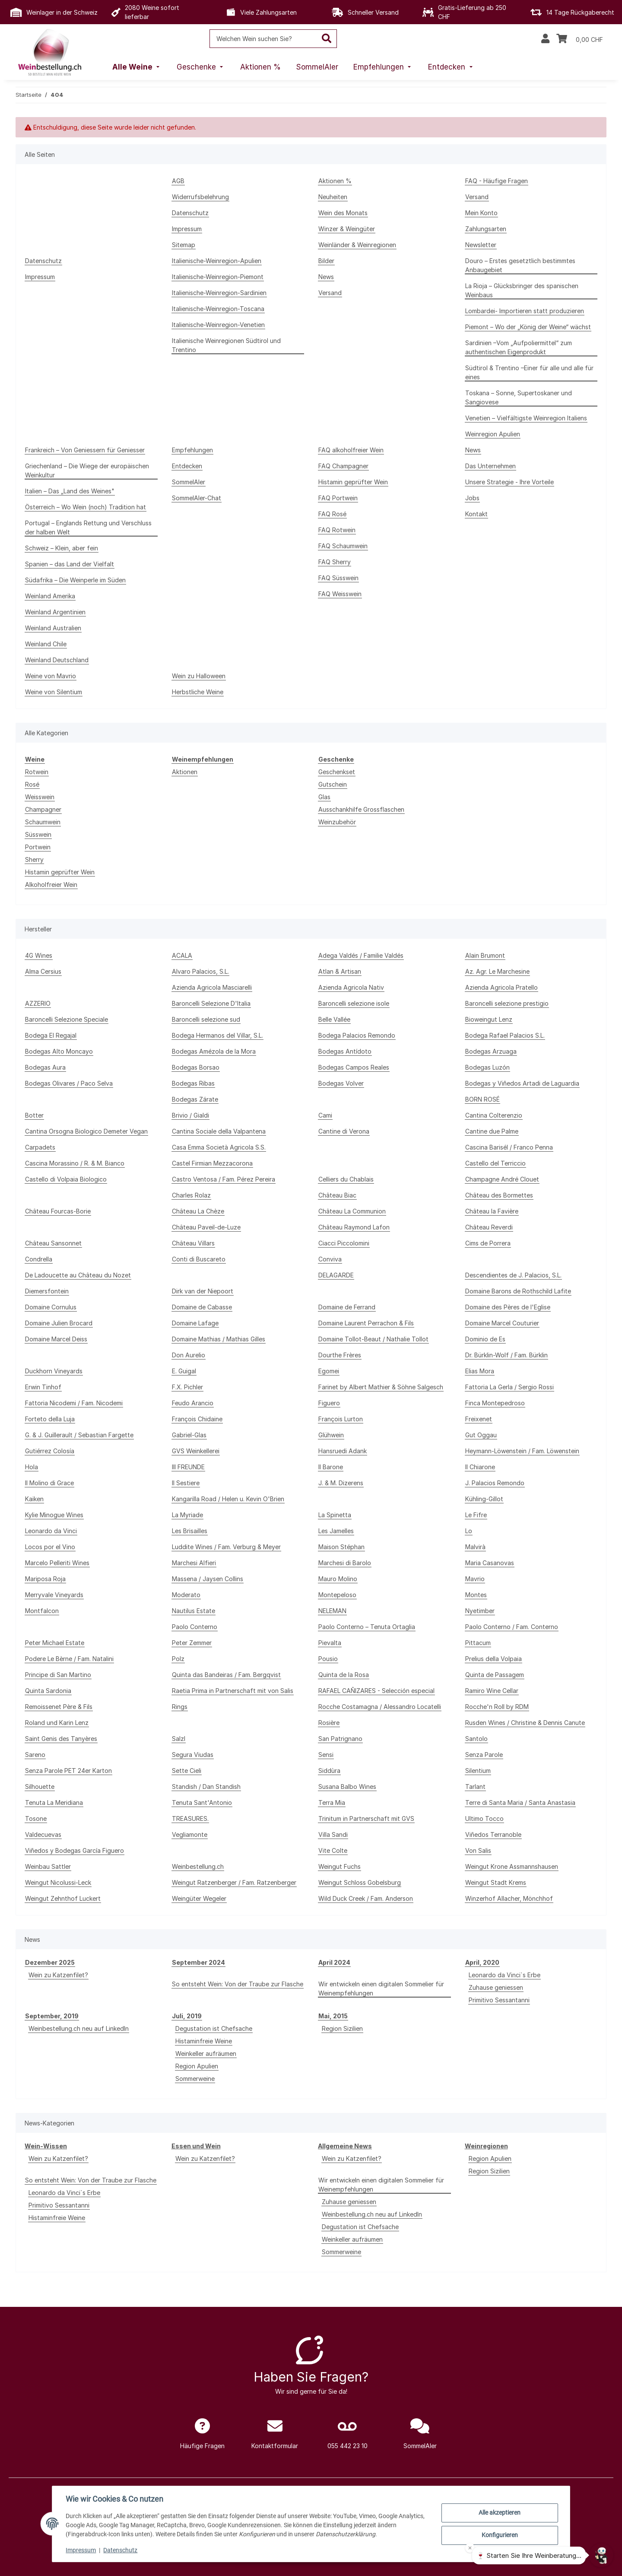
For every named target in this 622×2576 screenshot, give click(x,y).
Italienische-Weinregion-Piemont (217, 276)
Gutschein (332, 784)
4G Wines (38, 955)
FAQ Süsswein (338, 577)
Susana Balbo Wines (347, 1786)
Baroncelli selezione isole (353, 1003)
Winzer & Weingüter (346, 228)
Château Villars (193, 1243)
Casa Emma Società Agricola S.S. (219, 1147)
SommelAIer (188, 482)
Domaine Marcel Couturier (502, 1323)
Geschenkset (336, 771)
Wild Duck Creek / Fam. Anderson (365, 1898)
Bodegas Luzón (487, 1067)
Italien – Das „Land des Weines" (69, 491)
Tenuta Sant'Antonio (202, 1802)
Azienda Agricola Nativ (351, 987)
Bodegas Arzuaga (491, 1051)
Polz (178, 1658)
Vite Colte (332, 1850)
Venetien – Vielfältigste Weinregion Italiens (526, 418)
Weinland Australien (53, 628)
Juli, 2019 (187, 2016)
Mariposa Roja (45, 1578)
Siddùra (329, 1770)
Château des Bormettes (499, 1195)
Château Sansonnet (53, 1243)
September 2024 (198, 1962)
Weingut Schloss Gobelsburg (359, 1882)
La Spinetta (334, 1514)
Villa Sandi (333, 1834)
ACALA (182, 955)
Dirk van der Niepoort (202, 1291)
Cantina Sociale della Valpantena (219, 1131)
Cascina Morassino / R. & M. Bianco (74, 1163)
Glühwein (331, 1435)
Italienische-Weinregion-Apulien (216, 260)
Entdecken (187, 466)
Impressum (81, 2550)
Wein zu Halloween (198, 676)
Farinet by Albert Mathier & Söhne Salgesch (380, 1387)
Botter (34, 1115)
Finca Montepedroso (495, 1403)
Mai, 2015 (333, 2016)
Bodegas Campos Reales (353, 1067)
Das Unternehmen (490, 466)
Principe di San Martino (58, 1674)
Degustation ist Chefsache (213, 2028)
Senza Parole (484, 1754)
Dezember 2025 (50, 1962)
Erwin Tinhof (43, 1387)
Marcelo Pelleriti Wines (57, 1562)
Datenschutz (121, 2550)
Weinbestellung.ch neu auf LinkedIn (79, 2028)
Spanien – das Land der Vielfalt (69, 564)
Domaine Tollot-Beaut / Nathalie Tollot (373, 1339)
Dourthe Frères (339, 1355)
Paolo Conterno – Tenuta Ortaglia (366, 1626)
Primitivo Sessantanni (499, 2000)
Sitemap (183, 244)
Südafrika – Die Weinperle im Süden (75, 580)
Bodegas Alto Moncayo (59, 1051)
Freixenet (478, 1419)
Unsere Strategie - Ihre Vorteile (509, 482)
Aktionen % (335, 180)
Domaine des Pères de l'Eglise (507, 1307)
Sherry (34, 859)
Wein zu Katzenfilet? (58, 1975)
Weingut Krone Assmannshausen (511, 1866)
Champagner (43, 809)
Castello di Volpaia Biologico (66, 1179)
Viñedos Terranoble (493, 1834)
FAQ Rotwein (336, 530)
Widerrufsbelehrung (200, 196)
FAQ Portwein (338, 498)
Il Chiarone (480, 1467)
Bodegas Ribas (193, 1083)
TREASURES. (190, 1818)
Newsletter (480, 244)
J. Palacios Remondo (494, 1483)
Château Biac (337, 1195)
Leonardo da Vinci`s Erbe (504, 1975)
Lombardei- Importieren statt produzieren (524, 310)
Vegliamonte (189, 1834)
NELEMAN (332, 1610)
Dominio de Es (485, 1339)
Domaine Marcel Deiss (56, 1339)
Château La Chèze (198, 1211)
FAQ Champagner (343, 466)
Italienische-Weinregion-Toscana (218, 308)
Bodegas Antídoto (344, 1051)
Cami (325, 1115)
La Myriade (187, 1514)
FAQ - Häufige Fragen (496, 180)
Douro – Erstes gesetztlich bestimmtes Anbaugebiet (520, 265)
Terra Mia (331, 1802)
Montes (476, 1594)
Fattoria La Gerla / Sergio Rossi (509, 1387)
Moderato (186, 1594)
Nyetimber (480, 1610)
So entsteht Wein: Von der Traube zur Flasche (237, 1984)
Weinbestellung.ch (198, 1866)
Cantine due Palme (491, 1131)
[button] (545, 38)
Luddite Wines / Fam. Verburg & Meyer (226, 1546)
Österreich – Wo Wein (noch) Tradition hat (85, 507)
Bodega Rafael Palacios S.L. (505, 1035)
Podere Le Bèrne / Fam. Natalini (69, 1658)
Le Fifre (476, 1514)
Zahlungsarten (485, 228)
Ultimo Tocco (484, 1818)
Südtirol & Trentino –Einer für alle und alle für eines (529, 372)
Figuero (329, 1403)
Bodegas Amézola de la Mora (214, 1051)
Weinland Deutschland (57, 660)
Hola (31, 1467)
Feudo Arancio (192, 1403)
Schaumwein (42, 822)
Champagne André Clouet (502, 1179)
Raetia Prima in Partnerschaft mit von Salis (232, 1690)
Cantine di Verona (343, 1131)
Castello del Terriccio (495, 1163)
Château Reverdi (489, 1227)
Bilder (326, 260)
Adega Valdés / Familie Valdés (360, 955)
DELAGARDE (336, 1275)
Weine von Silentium (53, 692)
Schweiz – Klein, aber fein (61, 548)
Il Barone (330, 1467)
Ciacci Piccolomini (343, 1243)
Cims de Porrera (488, 1243)
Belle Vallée (334, 1019)
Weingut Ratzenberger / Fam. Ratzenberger (234, 1882)
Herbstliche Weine (197, 692)
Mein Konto (481, 212)
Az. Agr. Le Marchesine (497, 971)
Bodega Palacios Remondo (356, 1035)
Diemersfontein (47, 1291)
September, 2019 (52, 2016)
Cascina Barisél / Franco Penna (509, 1147)
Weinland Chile (46, 644)
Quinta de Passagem (494, 1674)
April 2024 (334, 1962)
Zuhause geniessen (496, 1987)
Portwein (38, 847)
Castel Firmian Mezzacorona (212, 1163)
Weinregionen (486, 2146)
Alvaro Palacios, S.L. (200, 971)
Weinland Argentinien (55, 612)
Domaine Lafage (195, 1323)
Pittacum (478, 1642)
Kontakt (476, 514)
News (326, 276)
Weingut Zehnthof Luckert (63, 1898)
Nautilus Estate (193, 1610)
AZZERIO (38, 1003)
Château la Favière (491, 1211)
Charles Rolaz (191, 1195)
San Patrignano (340, 1738)
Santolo (476, 1738)
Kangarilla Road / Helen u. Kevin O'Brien (228, 1498)
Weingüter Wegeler (199, 1898)
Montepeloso (337, 1594)
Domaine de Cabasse (202, 1307)
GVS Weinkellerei (195, 1451)
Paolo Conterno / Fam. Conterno (511, 1626)
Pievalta (329, 1642)
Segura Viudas (192, 1754)
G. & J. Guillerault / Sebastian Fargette (79, 1435)
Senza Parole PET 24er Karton (68, 1770)
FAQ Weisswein (340, 593)
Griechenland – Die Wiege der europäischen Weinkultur (87, 470)
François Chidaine (197, 1419)
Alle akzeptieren (499, 2512)
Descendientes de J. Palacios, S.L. (513, 1275)
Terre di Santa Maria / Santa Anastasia (520, 1802)
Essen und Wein (196, 2146)
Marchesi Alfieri (194, 1562)
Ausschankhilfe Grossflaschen (361, 809)
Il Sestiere (186, 1483)
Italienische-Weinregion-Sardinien (219, 292)
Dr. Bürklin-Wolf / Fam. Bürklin (506, 1355)
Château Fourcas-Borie (58, 1211)
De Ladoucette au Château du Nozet (78, 1275)
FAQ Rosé (332, 514)
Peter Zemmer (192, 1642)
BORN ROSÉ (482, 1099)
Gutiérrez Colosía (49, 1451)
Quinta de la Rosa (343, 1674)
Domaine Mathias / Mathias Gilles (218, 1339)
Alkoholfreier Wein (51, 884)
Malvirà (475, 1546)
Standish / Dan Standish (206, 1786)
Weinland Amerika (50, 596)
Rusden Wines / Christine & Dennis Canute (525, 1722)
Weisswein (39, 796)
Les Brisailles (189, 1530)
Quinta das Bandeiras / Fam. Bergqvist (226, 1674)
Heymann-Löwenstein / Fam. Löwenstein (522, 1451)
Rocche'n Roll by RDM (497, 1706)
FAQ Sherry (334, 561)
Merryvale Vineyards (54, 1594)
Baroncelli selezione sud (206, 1019)
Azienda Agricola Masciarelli (212, 987)
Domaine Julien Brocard (58, 1323)
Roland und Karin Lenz (57, 1722)
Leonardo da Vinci (51, 1530)
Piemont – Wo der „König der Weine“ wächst (528, 326)
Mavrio (475, 1578)
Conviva (330, 1259)
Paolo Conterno (194, 1626)
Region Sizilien (342, 2028)
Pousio (328, 1658)
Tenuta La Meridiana (54, 1802)
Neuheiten (332, 196)
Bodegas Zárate (195, 1099)
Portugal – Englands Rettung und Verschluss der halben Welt (88, 527)
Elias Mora (479, 1371)
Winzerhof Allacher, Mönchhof (509, 1898)
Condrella (38, 1259)
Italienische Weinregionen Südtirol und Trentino (226, 345)
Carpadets (40, 1147)
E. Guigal (184, 1371)
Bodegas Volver (341, 1083)
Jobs (472, 498)
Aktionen (184, 771)
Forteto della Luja (50, 1419)
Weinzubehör (337, 822)
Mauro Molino (337, 1578)
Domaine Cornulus (50, 1307)
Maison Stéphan (341, 1546)
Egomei (328, 1371)
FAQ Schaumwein (343, 546)
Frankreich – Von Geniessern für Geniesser (85, 450)
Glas (324, 796)
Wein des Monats (343, 212)
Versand (477, 196)
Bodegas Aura (45, 1067)
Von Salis (478, 1850)
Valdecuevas (43, 1834)
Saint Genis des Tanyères (61, 1738)
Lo (468, 1530)
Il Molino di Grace (49, 1483)
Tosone (36, 1818)
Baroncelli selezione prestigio (507, 1003)
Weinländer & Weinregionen (357, 244)
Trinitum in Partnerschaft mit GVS (366, 1818)
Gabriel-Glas (189, 1435)
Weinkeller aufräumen (205, 2053)
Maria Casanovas (489, 1562)
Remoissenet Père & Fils (58, 1706)
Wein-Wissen (46, 2146)
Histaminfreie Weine (203, 2041)
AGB (178, 180)
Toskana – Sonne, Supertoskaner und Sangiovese (518, 397)
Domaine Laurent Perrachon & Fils (366, 1323)
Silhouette (39, 1786)
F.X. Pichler (187, 1387)
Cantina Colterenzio (493, 1115)
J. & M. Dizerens (340, 1483)
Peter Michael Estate (54, 1642)
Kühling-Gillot (484, 1498)
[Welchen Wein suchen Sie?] (263, 38)
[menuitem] (137, 67)
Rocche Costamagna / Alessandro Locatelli (379, 1706)
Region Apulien (196, 2066)
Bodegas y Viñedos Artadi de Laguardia (522, 1083)
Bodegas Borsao (195, 1067)
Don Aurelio (188, 1355)
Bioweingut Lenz (488, 1019)
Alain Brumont (485, 955)
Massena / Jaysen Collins (207, 1578)
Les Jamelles (336, 1530)
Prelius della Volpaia (493, 1658)
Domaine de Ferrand (346, 1307)
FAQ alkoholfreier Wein (351, 450)
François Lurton (340, 1419)
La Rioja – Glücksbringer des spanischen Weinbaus (521, 290)
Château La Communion (352, 1211)
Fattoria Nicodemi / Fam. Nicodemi (74, 1403)
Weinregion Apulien (492, 434)
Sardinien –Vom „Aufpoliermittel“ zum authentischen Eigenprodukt (518, 347)
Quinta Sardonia (48, 1690)
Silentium (478, 1770)
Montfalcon (42, 1610)
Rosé (32, 784)
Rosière (329, 1722)
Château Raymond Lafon (354, 1227)
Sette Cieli (186, 1770)
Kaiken (34, 1498)
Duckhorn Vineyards (54, 1371)
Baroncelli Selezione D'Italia (211, 1003)
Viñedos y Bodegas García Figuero (74, 1850)
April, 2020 (482, 1962)
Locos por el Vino (50, 1546)
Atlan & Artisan (339, 971)
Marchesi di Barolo (344, 1562)
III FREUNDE (188, 1467)
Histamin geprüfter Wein (353, 482)
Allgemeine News (345, 2146)
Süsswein (38, 834)
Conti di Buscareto (198, 1259)
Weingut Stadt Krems (495, 1882)
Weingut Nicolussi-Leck (58, 1882)
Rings (179, 1706)
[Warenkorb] (579, 38)
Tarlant (475, 1786)
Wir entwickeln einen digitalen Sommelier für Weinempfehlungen (381, 1988)
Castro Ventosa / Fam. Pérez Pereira (223, 1179)
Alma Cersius (43, 971)
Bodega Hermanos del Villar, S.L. (217, 1035)
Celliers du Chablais (346, 1179)
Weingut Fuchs (339, 1866)
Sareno (35, 1754)
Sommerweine (195, 2078)
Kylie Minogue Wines (54, 1514)
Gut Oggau (481, 1435)
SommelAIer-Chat (196, 498)
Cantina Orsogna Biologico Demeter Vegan (86, 1131)
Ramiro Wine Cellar (491, 1690)
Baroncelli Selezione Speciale (66, 1019)
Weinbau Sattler (48, 1866)
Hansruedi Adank (342, 1451)
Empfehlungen (192, 450)
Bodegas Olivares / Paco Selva (69, 1083)
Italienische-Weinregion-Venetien (218, 324)
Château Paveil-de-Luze (206, 1227)
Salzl (178, 1738)
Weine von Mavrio (50, 676)
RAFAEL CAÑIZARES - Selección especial (376, 1690)
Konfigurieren (499, 2535)
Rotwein (36, 771)
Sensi (325, 1754)
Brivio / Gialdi (190, 1115)
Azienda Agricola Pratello (501, 987)
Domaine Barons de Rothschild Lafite (518, 1291)
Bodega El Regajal (50, 1035)
